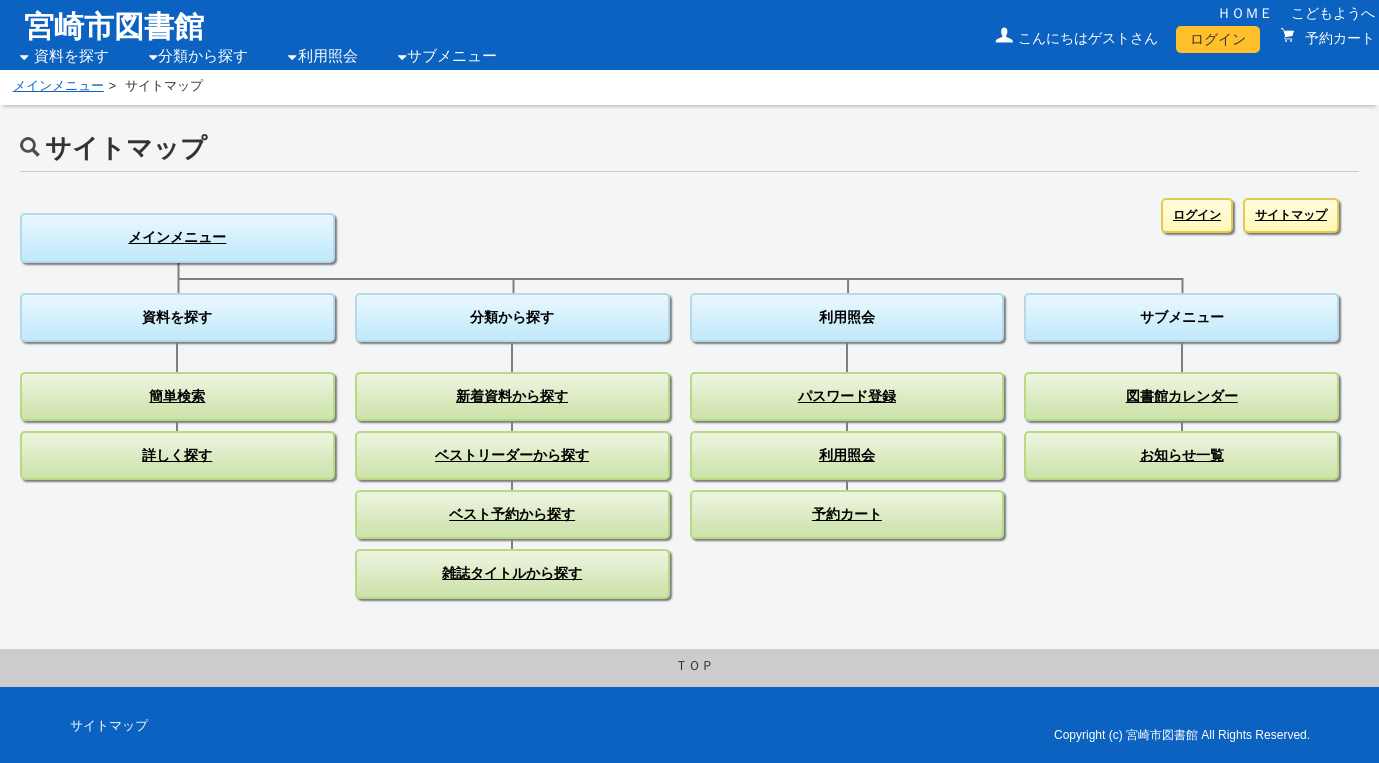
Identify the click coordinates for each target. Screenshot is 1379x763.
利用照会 (328, 56)
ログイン (1218, 39)
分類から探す (203, 56)
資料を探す (71, 56)
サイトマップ (1291, 215)
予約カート (1338, 38)
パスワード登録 (847, 396)
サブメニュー (452, 56)
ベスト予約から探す (512, 514)
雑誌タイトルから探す (512, 573)
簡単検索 (177, 396)
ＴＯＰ (694, 666)
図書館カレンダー (1182, 396)
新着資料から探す (512, 396)
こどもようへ (1333, 13)
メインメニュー (58, 86)
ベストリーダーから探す (512, 455)
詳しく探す (177, 455)
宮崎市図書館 (114, 26)
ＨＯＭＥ (1245, 13)
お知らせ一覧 (1182, 455)
